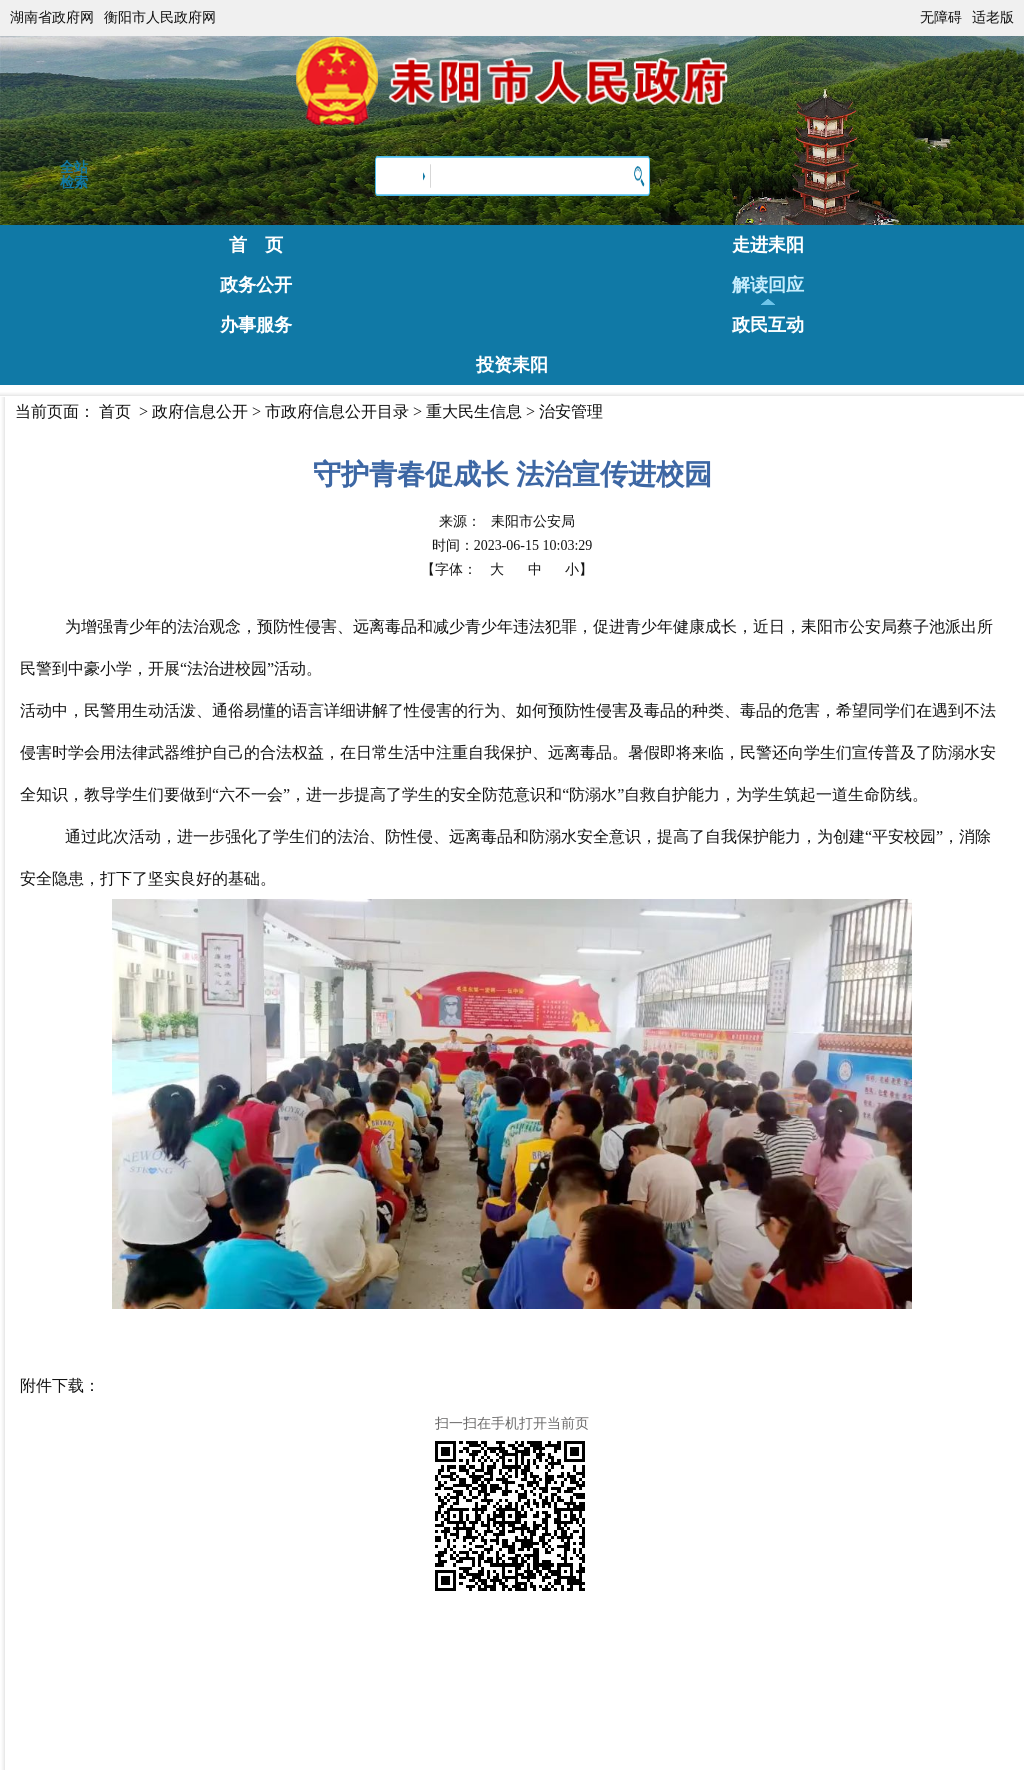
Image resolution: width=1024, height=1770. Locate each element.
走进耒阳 (768, 245)
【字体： (507, 569)
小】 (579, 569)
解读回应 (768, 285)
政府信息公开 (200, 411)
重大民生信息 (474, 411)
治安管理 (571, 411)
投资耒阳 (512, 365)
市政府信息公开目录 (337, 411)
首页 (115, 411)
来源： (507, 521)
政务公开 (256, 285)
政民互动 (768, 325)
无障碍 (941, 17)
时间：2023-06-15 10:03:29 (512, 545)
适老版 (993, 17)
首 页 (256, 245)
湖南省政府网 (52, 17)
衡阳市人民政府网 (160, 17)
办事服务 (256, 325)
